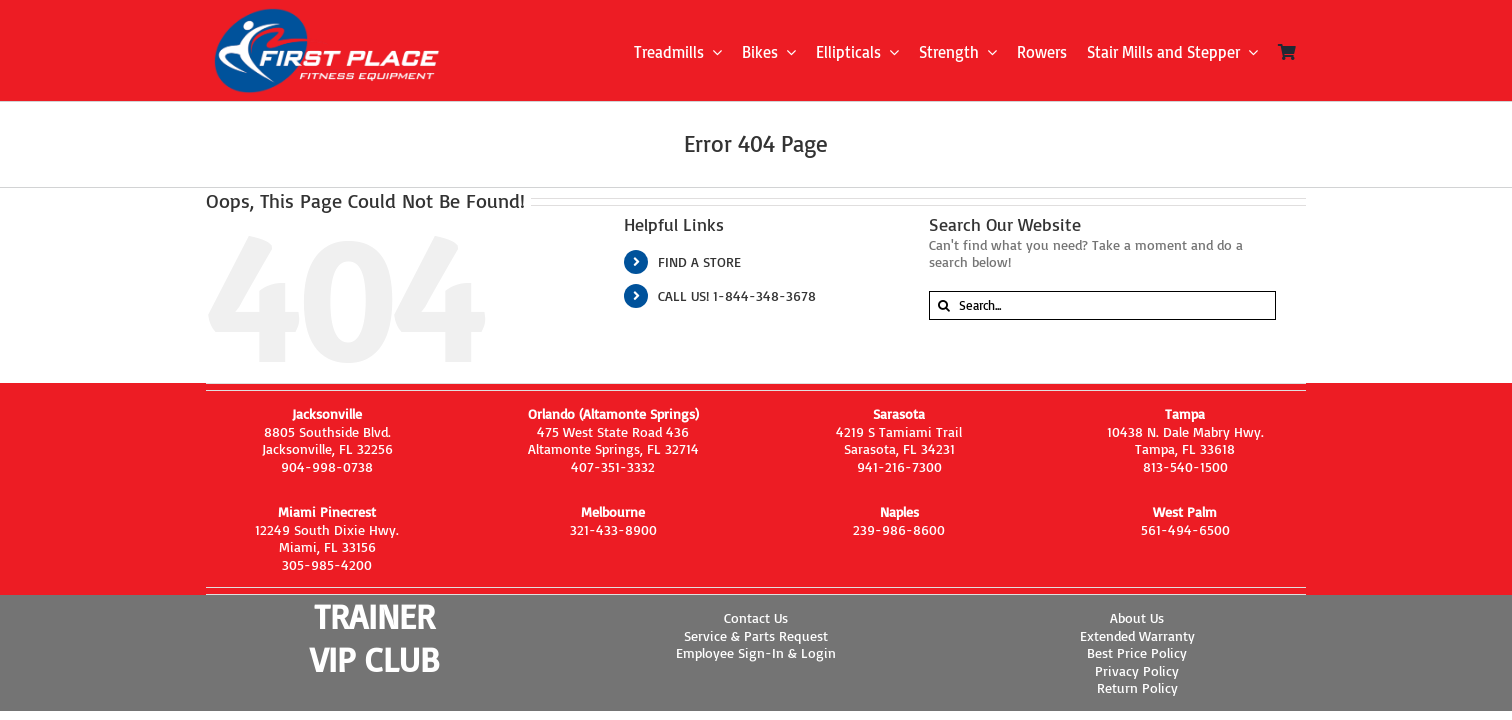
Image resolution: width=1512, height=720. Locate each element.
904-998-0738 (327, 466)
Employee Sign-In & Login (756, 652)
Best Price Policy (1137, 652)
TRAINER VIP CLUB (374, 637)
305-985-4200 (327, 564)
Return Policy (1137, 687)
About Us (1137, 617)
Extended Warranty (1137, 635)
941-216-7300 (899, 466)
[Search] (943, 305)
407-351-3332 (613, 466)
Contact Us (756, 617)
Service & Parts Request (756, 635)
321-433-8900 (613, 529)
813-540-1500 (1185, 466)
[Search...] (1102, 305)
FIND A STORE (699, 261)
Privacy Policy (1137, 670)
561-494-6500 (1185, 529)
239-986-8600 (899, 529)
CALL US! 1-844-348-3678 (737, 295)
